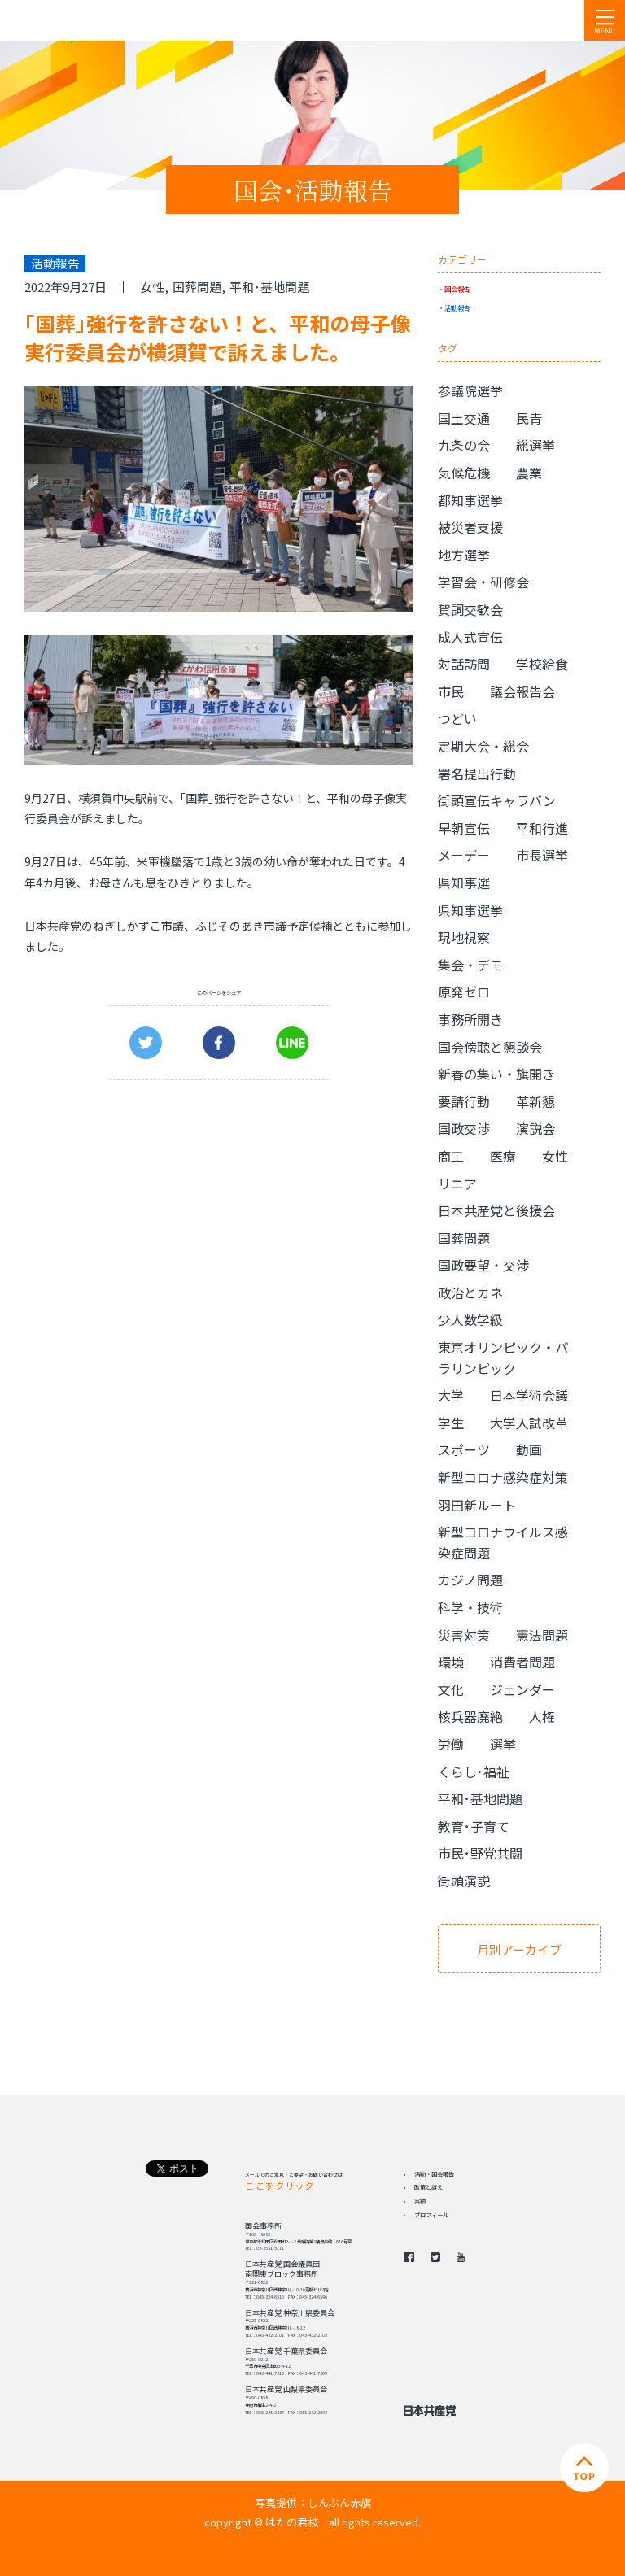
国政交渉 (464, 1128)
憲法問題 (542, 1635)
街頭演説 (464, 1880)
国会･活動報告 (313, 189)
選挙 (503, 1744)
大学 (451, 1395)
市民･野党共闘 (480, 1853)
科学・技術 (470, 1607)
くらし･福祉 (473, 1771)
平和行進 (542, 828)
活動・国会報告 (434, 2174)
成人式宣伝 (470, 637)
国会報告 (457, 289)
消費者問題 (522, 1662)
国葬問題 (197, 286)
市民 (451, 691)
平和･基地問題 (269, 286)
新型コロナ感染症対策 (503, 1477)
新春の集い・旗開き (496, 1073)
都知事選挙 (470, 500)
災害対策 (464, 1635)
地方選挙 (464, 554)
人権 (542, 1716)
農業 (529, 472)
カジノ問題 (470, 1579)
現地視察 (464, 937)
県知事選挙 (470, 910)
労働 (451, 1744)
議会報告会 (522, 691)
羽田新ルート (477, 1505)
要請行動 (464, 1101)
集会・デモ (470, 964)
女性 (152, 286)
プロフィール (431, 2215)
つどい (457, 718)
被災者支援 (470, 527)
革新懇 (535, 1101)
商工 (451, 1156)
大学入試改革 (529, 1422)
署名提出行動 (477, 773)
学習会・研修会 (483, 581)
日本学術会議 (529, 1395)
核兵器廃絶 (470, 1716)
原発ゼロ (464, 991)
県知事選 (464, 882)
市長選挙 (542, 855)
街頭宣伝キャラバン (497, 800)
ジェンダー (522, 1689)
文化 (451, 1689)
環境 (451, 1662)
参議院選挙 (470, 390)
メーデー (464, 855)
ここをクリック (279, 2185)
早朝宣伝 (464, 828)
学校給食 (542, 663)
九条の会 (464, 445)
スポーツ (464, 1449)
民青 (529, 418)
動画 (529, 1449)
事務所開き (470, 1019)
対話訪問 (464, 663)
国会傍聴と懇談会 (490, 1047)
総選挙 (535, 445)
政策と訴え (428, 2187)
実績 (420, 2201)
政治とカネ (470, 1292)
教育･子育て (473, 1826)
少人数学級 (470, 1319)
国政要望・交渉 (483, 1265)
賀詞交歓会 (470, 609)
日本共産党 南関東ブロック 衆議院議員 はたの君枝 (110, 20)
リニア (457, 1183)
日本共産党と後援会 (496, 1210)
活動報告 (457, 307)
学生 (451, 1422)
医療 (503, 1156)
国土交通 (464, 418)
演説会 (535, 1128)
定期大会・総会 (483, 746)
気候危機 (464, 472)
